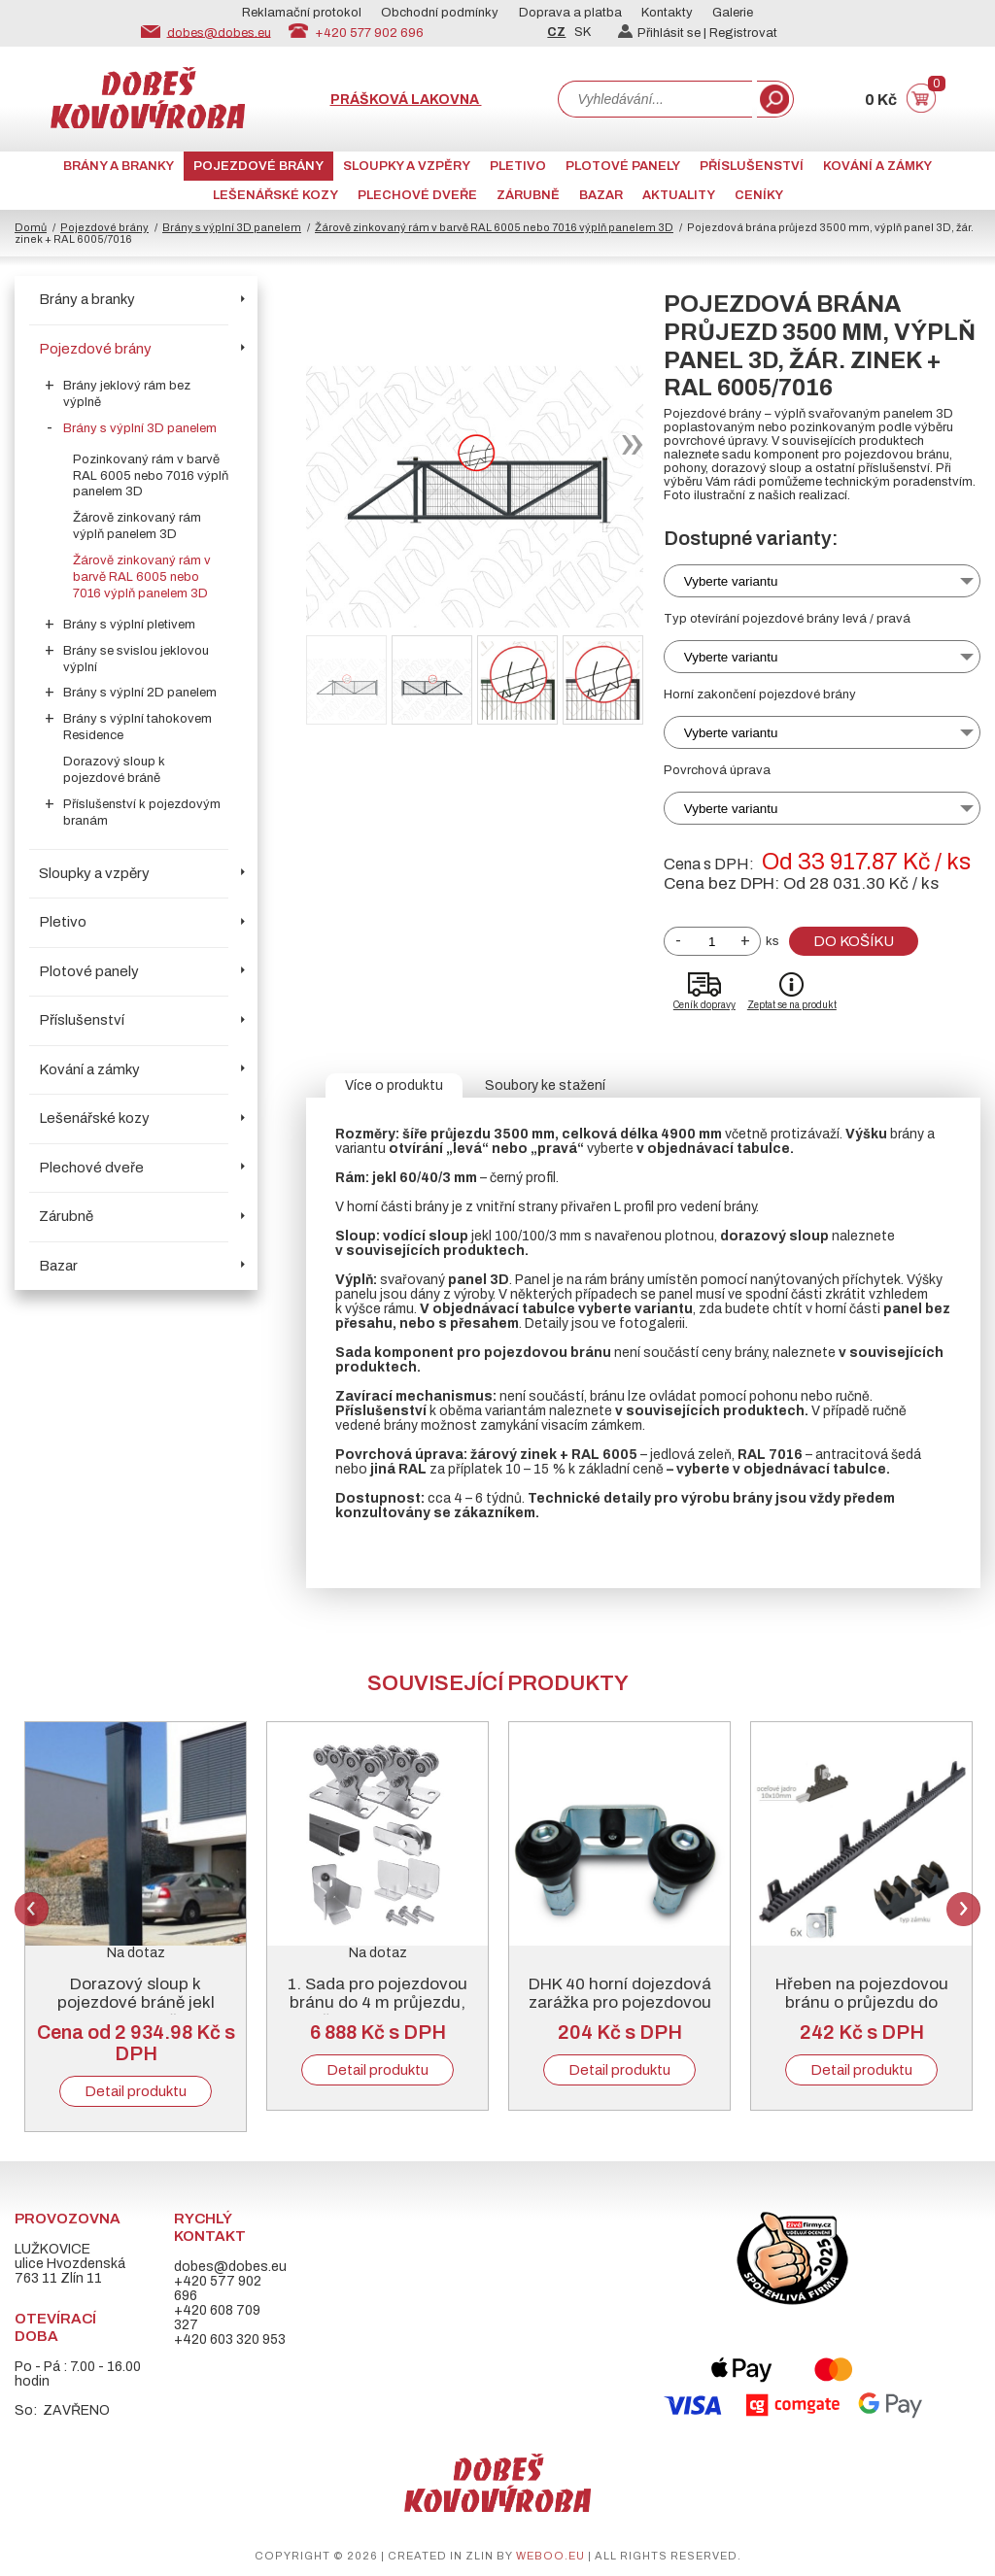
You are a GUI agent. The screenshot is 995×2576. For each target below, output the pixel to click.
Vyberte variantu (731, 581)
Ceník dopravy (704, 1005)
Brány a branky (118, 166)
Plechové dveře (417, 195)
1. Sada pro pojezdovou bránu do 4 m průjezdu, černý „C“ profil (377, 2002)
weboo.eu (550, 2555)
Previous (32, 1909)
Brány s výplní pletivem (129, 624)
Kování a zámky (877, 166)
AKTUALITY (678, 195)
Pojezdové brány (258, 166)
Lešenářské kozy (275, 195)
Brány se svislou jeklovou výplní (136, 659)
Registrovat (743, 33)
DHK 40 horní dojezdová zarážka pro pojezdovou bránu (620, 2002)
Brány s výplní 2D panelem (140, 692)
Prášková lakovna (406, 99)
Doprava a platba (570, 12)
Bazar (601, 195)
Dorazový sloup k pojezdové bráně (114, 770)
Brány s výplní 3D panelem (231, 227)
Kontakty (667, 12)
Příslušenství (752, 166)
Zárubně (528, 195)
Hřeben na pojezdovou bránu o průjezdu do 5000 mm (861, 2002)
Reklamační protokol (301, 12)
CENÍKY (759, 195)
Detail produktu (136, 2091)
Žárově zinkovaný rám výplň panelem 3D (137, 526)
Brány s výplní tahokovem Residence (137, 727)
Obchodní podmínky (439, 12)
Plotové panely (623, 166)
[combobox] (655, 99)
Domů (31, 227)
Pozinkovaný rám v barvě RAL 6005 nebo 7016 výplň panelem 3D (150, 476)
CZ (556, 32)
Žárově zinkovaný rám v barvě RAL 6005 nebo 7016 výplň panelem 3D (494, 227)
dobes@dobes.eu (219, 32)
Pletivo (518, 166)
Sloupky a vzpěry (406, 166)
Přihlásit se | (663, 33)
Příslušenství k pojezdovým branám (142, 812)
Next (963, 1909)
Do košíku (853, 941)
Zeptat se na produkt (792, 1005)
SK (582, 32)
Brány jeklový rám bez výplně (126, 394)
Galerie (732, 12)
